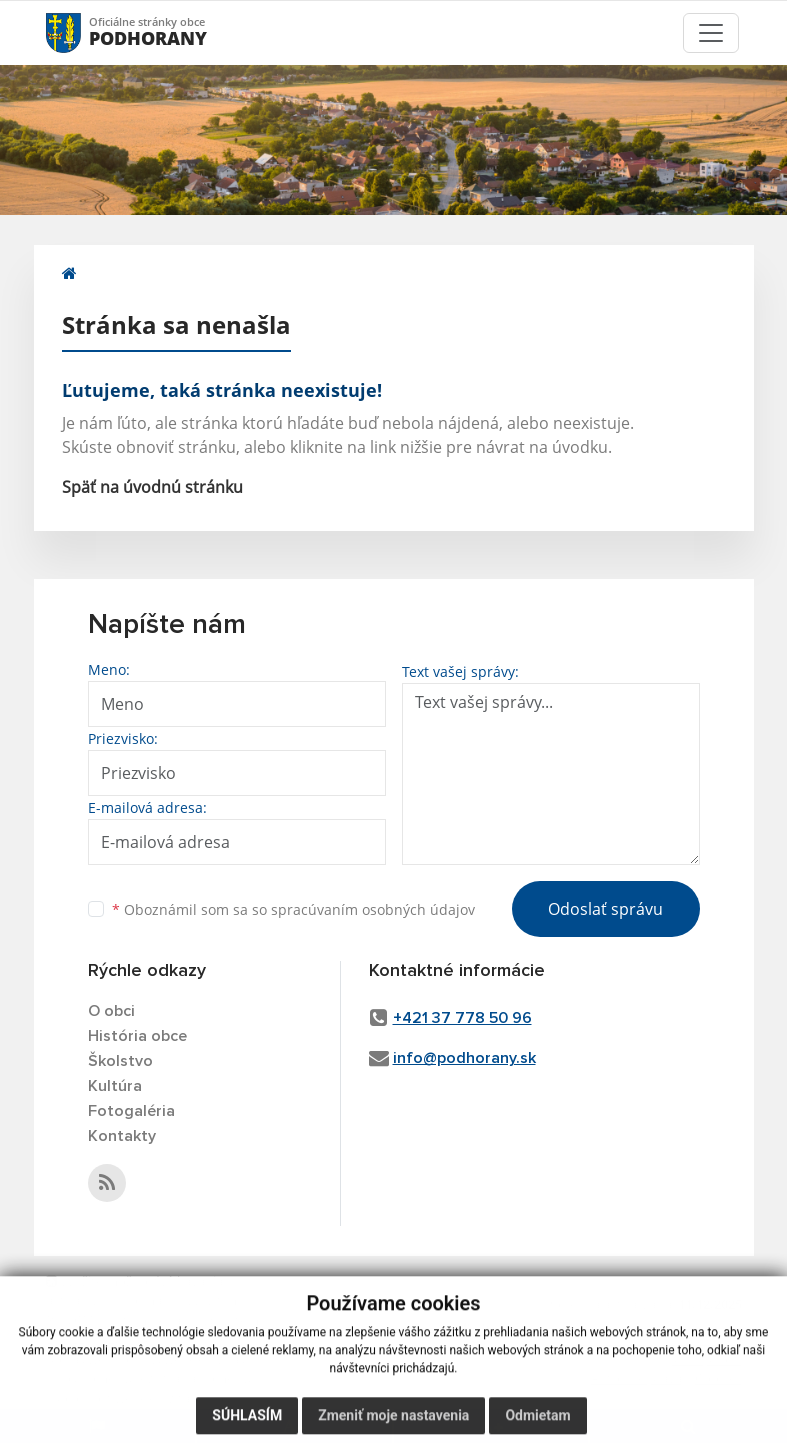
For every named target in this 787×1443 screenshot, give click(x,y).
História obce (137, 1036)
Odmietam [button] (537, 1423)
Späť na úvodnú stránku (152, 487)
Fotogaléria (131, 1111)
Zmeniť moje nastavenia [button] (393, 1423)
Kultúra (115, 1086)
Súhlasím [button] (247, 1423)
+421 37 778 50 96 (462, 1018)
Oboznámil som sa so (293, 909)
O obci (111, 1011)
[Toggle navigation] (711, 33)
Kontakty (122, 1136)
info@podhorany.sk (464, 1058)
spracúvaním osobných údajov (373, 909)
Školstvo (120, 1061)
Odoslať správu (605, 909)
